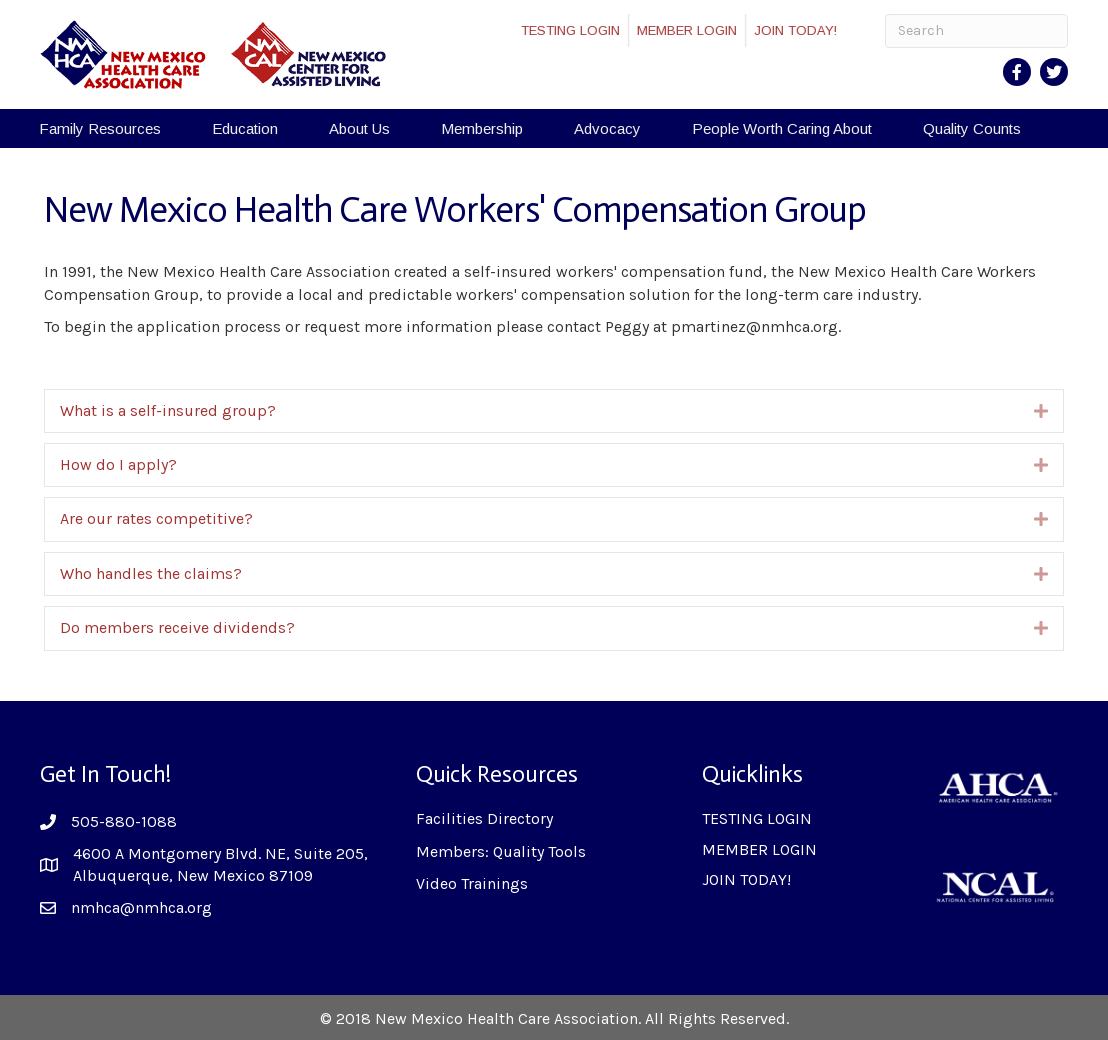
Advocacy (607, 128)
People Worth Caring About (782, 128)
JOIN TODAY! (805, 30)
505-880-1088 (124, 821)
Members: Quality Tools (501, 851)
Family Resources (100, 128)
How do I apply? (118, 464)
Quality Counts (972, 128)
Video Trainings (472, 883)
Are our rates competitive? (156, 518)
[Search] (976, 31)
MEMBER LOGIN (697, 30)
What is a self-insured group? (168, 410)
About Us (359, 128)
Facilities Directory (484, 818)
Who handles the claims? (151, 573)
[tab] (554, 411)
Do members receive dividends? (177, 627)
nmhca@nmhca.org (141, 907)
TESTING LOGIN (580, 30)
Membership (482, 128)
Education (245, 128)
